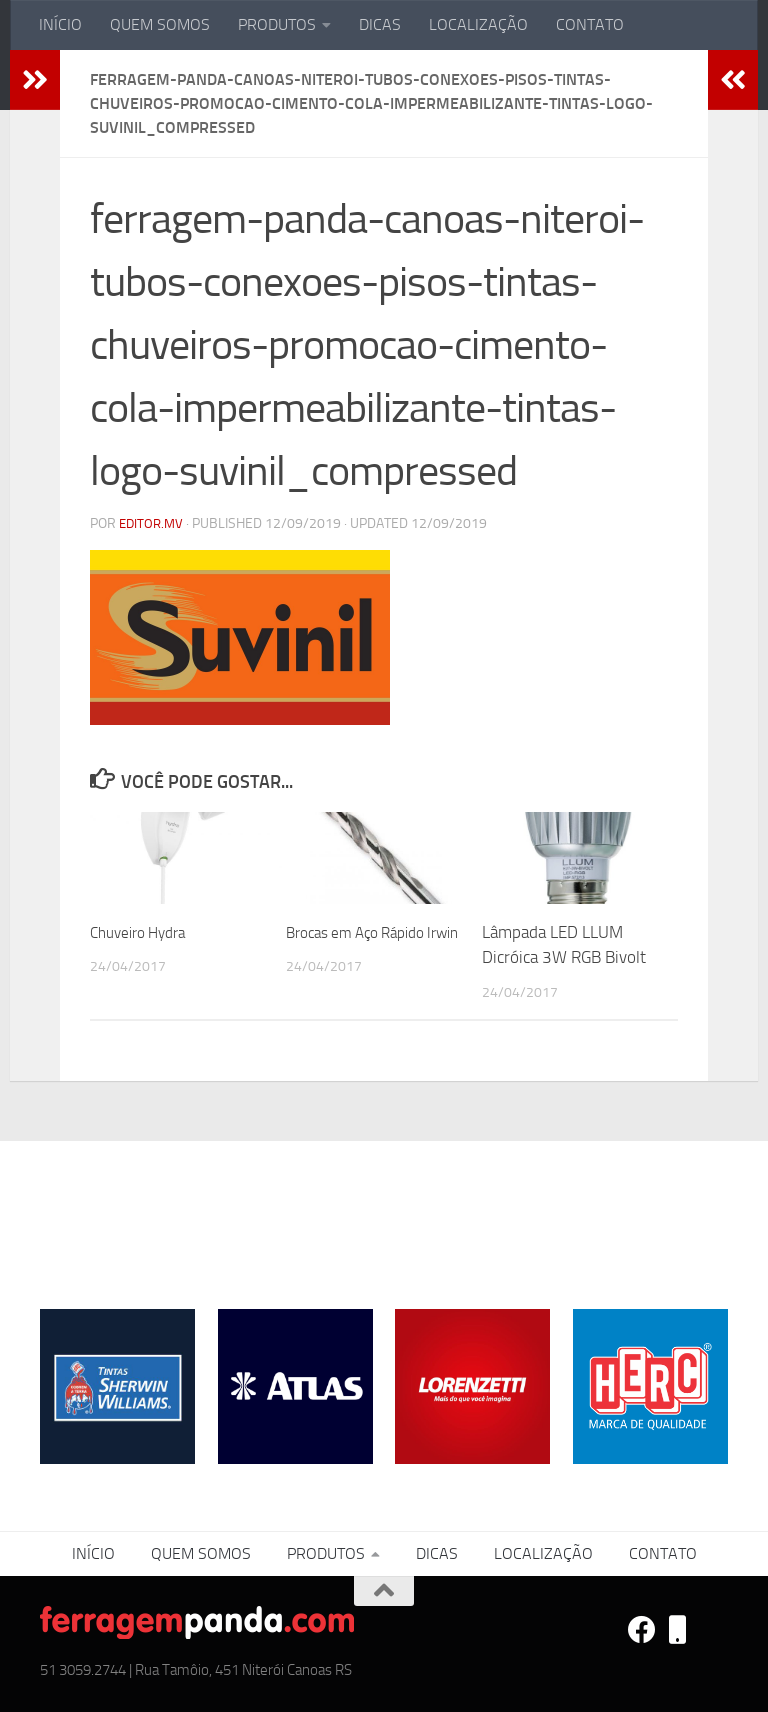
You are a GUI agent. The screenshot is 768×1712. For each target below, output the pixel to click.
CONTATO (590, 24)
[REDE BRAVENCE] (714, 1630)
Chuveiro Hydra (144, 932)
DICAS (380, 24)
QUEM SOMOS (160, 24)
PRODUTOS (277, 24)
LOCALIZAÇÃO (478, 24)
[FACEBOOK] (642, 1630)
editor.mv (153, 523)
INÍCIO (60, 24)
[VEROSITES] (678, 1630)
